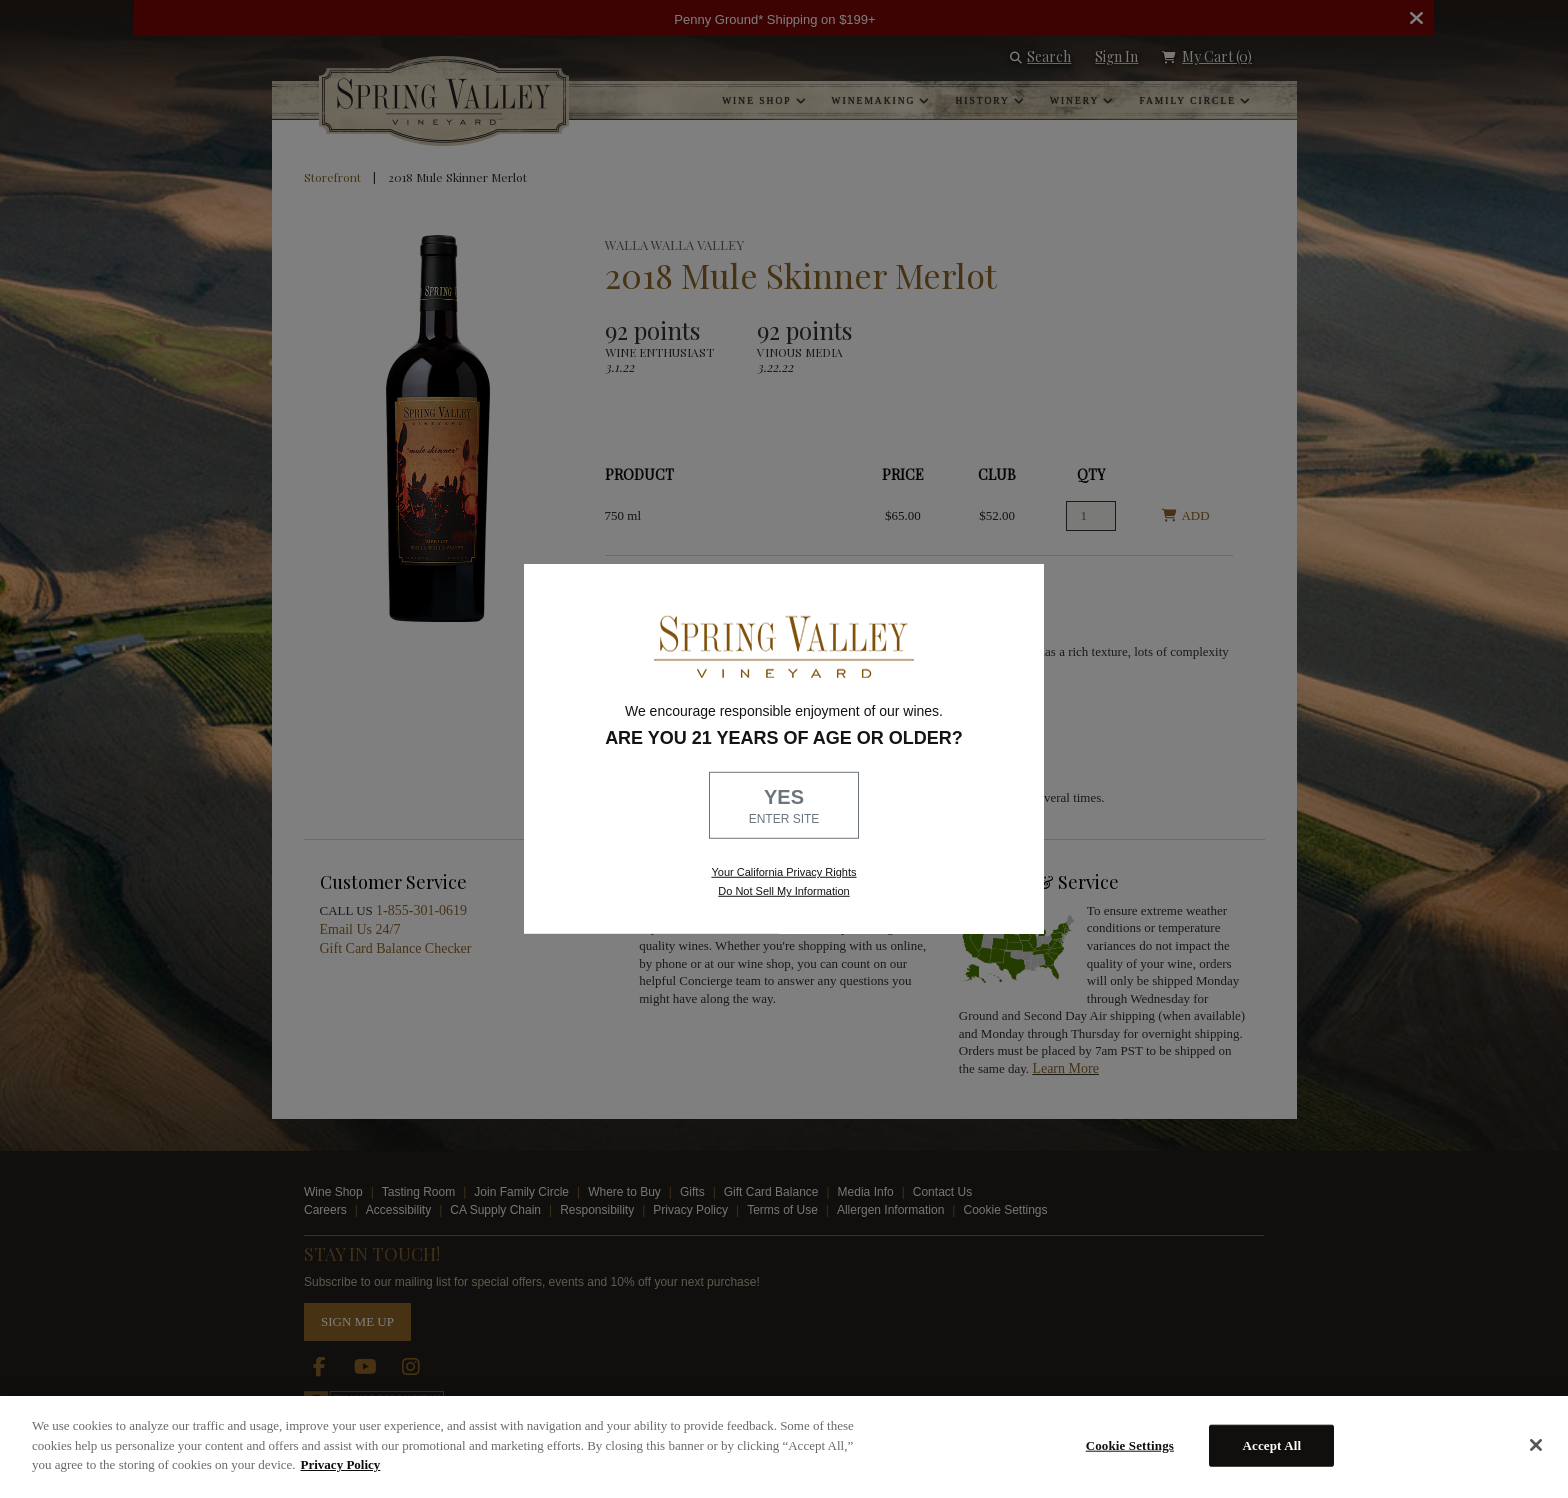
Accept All (1271, 1445)
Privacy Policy (341, 1464)
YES (784, 807)
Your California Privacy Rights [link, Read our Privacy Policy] (783, 872)
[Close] (1536, 1445)
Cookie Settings (1130, 1445)
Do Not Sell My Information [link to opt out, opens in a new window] (783, 891)
